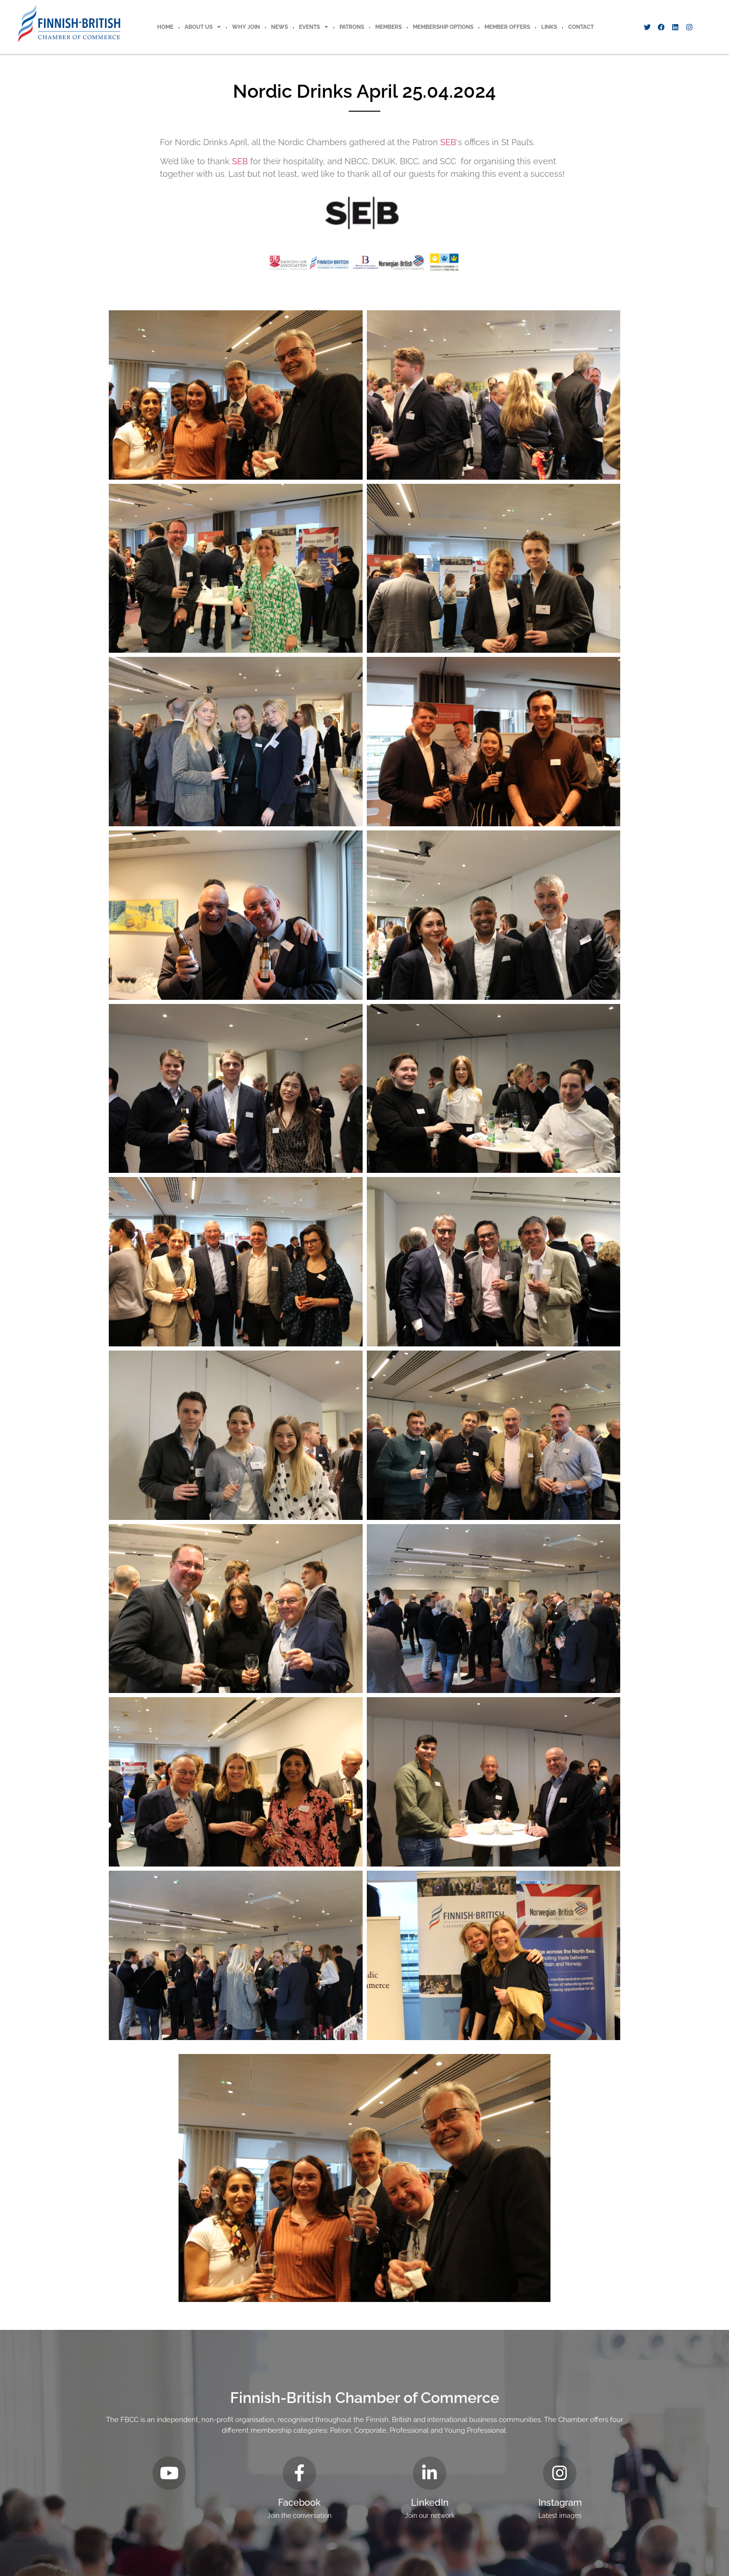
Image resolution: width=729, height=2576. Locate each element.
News (279, 27)
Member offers (507, 27)
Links (549, 27)
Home (165, 27)
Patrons (351, 27)
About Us (203, 27)
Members (388, 27)
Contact (581, 27)
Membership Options (443, 27)
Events (313, 27)
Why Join (246, 27)
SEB (448, 142)
